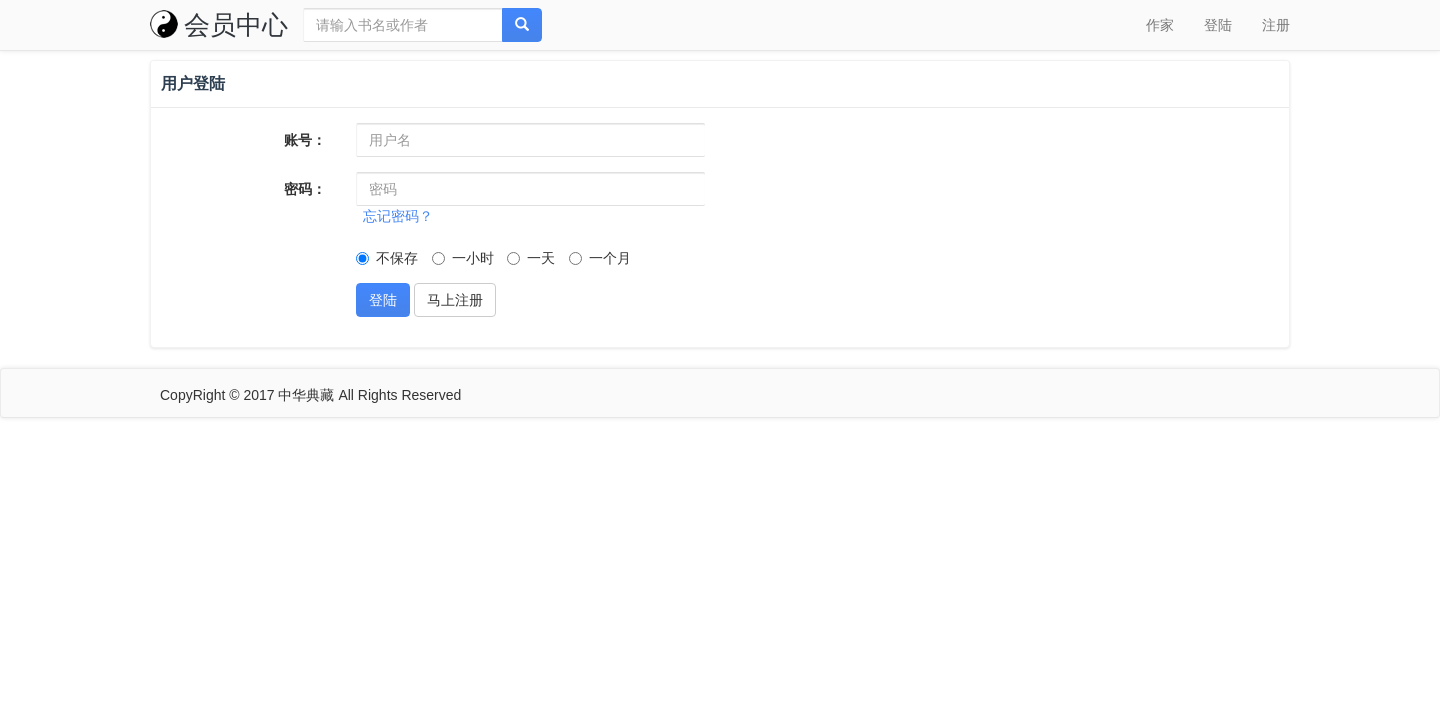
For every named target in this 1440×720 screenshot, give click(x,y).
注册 (1276, 25)
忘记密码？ (398, 216)
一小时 (463, 258)
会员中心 (219, 25)
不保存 (387, 258)
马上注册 (455, 300)
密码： (305, 189)
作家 (1160, 25)
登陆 (1218, 25)
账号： (305, 140)
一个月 (600, 258)
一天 (531, 258)
